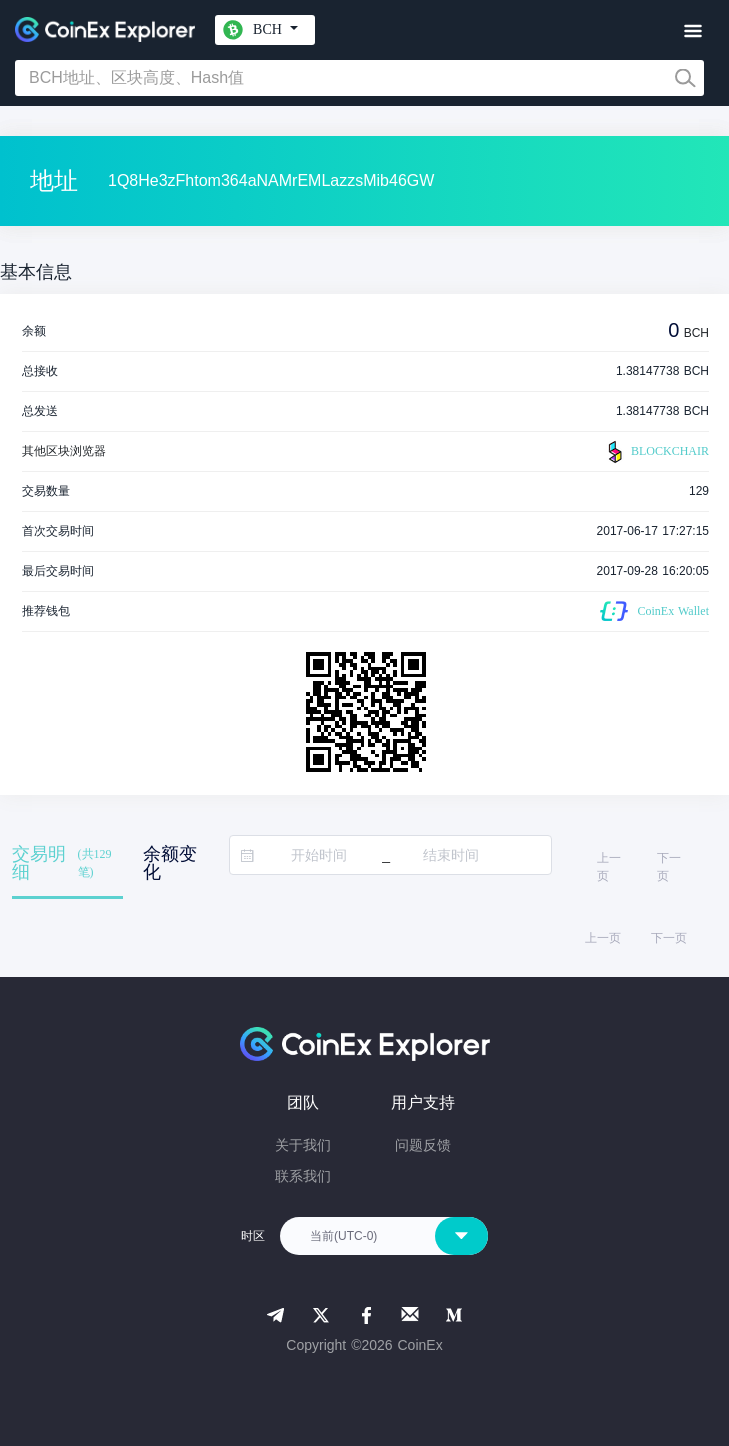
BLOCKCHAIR (656, 452)
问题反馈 (423, 1145)
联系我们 (303, 1176)
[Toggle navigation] (692, 31)
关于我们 (303, 1145)
